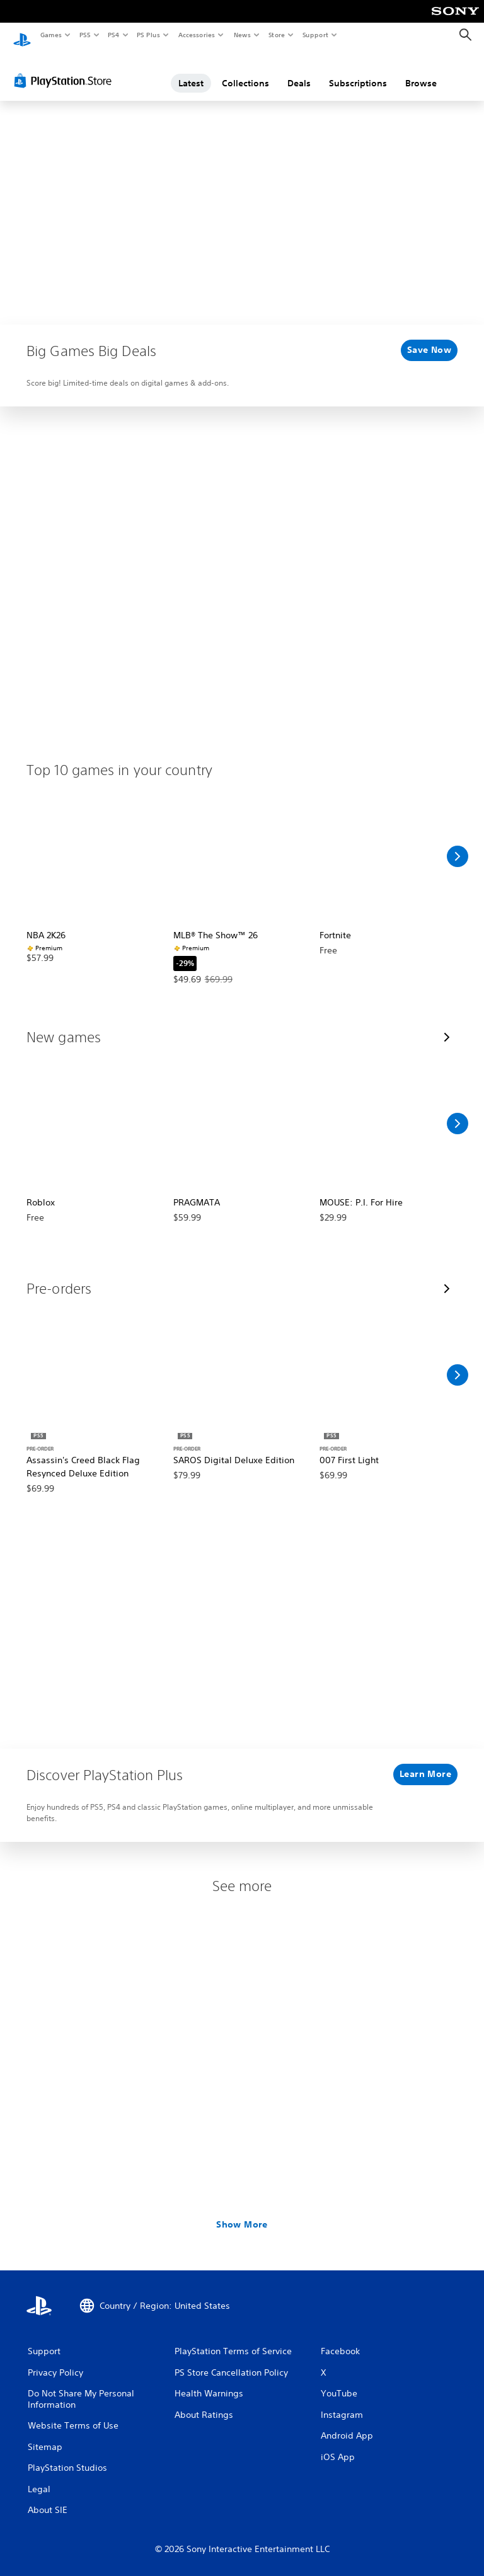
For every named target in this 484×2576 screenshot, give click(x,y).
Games (50, 34)
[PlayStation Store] (65, 69)
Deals (299, 71)
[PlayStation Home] (22, 35)
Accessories (196, 34)
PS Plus (149, 34)
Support (315, 34)
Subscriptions (358, 71)
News (242, 34)
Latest (191, 71)
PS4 (113, 34)
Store (276, 34)
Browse (421, 71)
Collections (245, 71)
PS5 (85, 34)
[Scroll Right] (457, 844)
